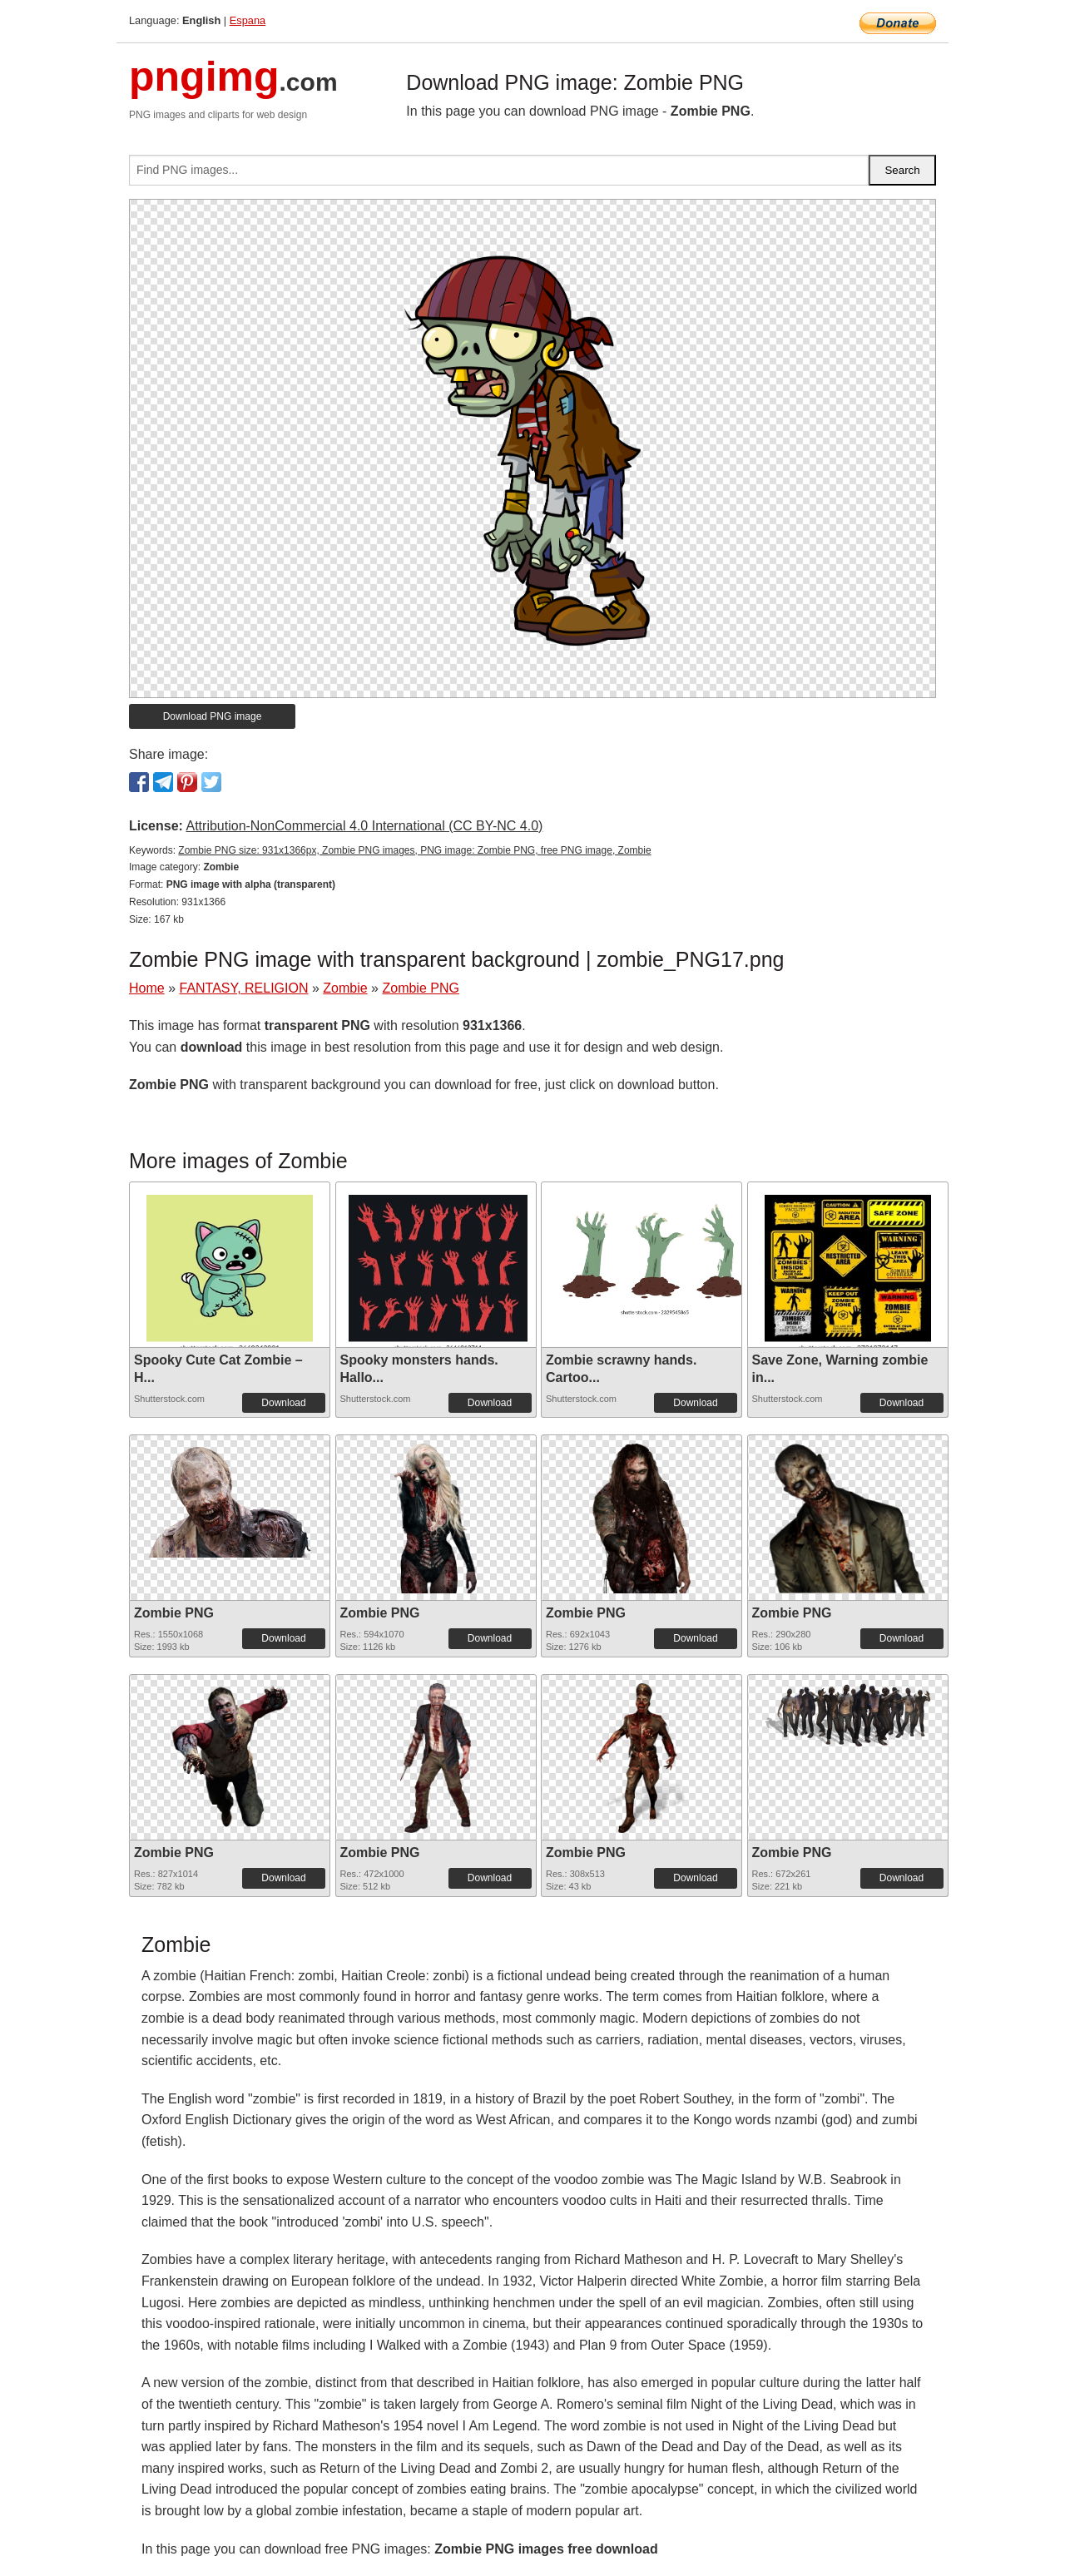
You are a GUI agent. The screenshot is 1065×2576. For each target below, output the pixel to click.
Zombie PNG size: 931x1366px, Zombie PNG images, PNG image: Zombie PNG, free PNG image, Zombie (414, 850)
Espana (247, 20)
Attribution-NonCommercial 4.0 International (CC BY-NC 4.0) (364, 826)
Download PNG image (212, 716)
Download (283, 1403)
